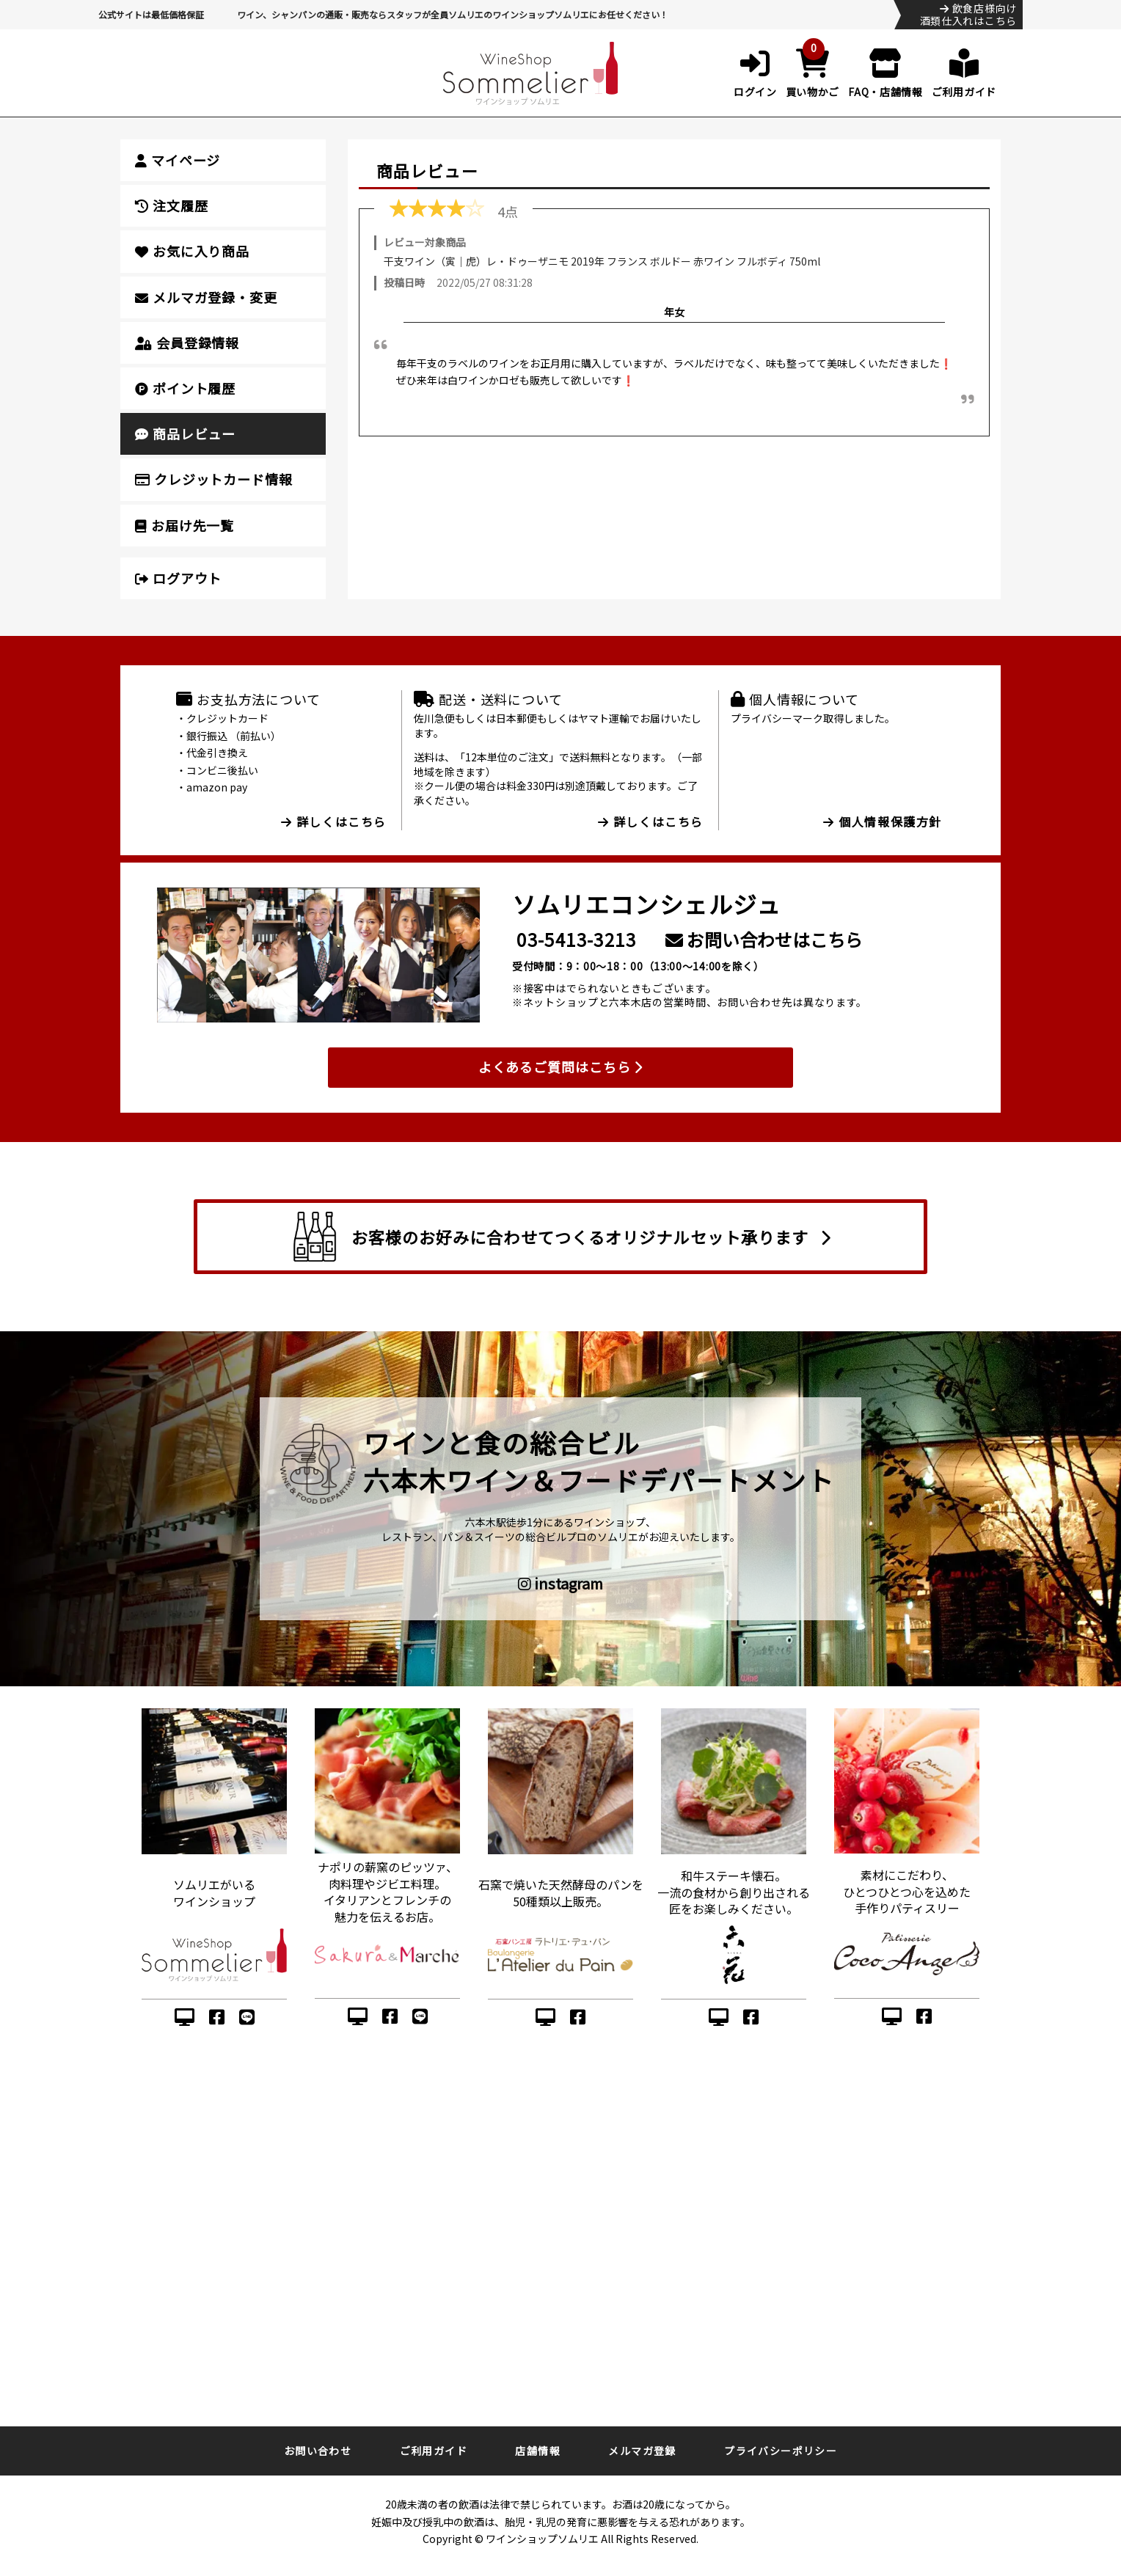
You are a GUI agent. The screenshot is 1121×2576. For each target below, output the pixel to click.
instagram (560, 1583)
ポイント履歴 (185, 388)
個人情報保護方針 (882, 821)
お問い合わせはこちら (764, 939)
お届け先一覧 (184, 525)
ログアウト (178, 578)
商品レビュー (185, 433)
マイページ (177, 159)
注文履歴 (171, 205)
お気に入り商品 (192, 250)
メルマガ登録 (642, 2450)
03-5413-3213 (576, 939)
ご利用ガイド (433, 2450)
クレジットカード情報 (214, 479)
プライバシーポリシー (780, 2450)
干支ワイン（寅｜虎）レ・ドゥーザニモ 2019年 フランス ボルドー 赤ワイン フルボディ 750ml (602, 261)
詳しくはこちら (334, 821)
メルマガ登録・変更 (206, 297)
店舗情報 (537, 2450)
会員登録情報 (187, 342)
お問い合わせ (317, 2450)
